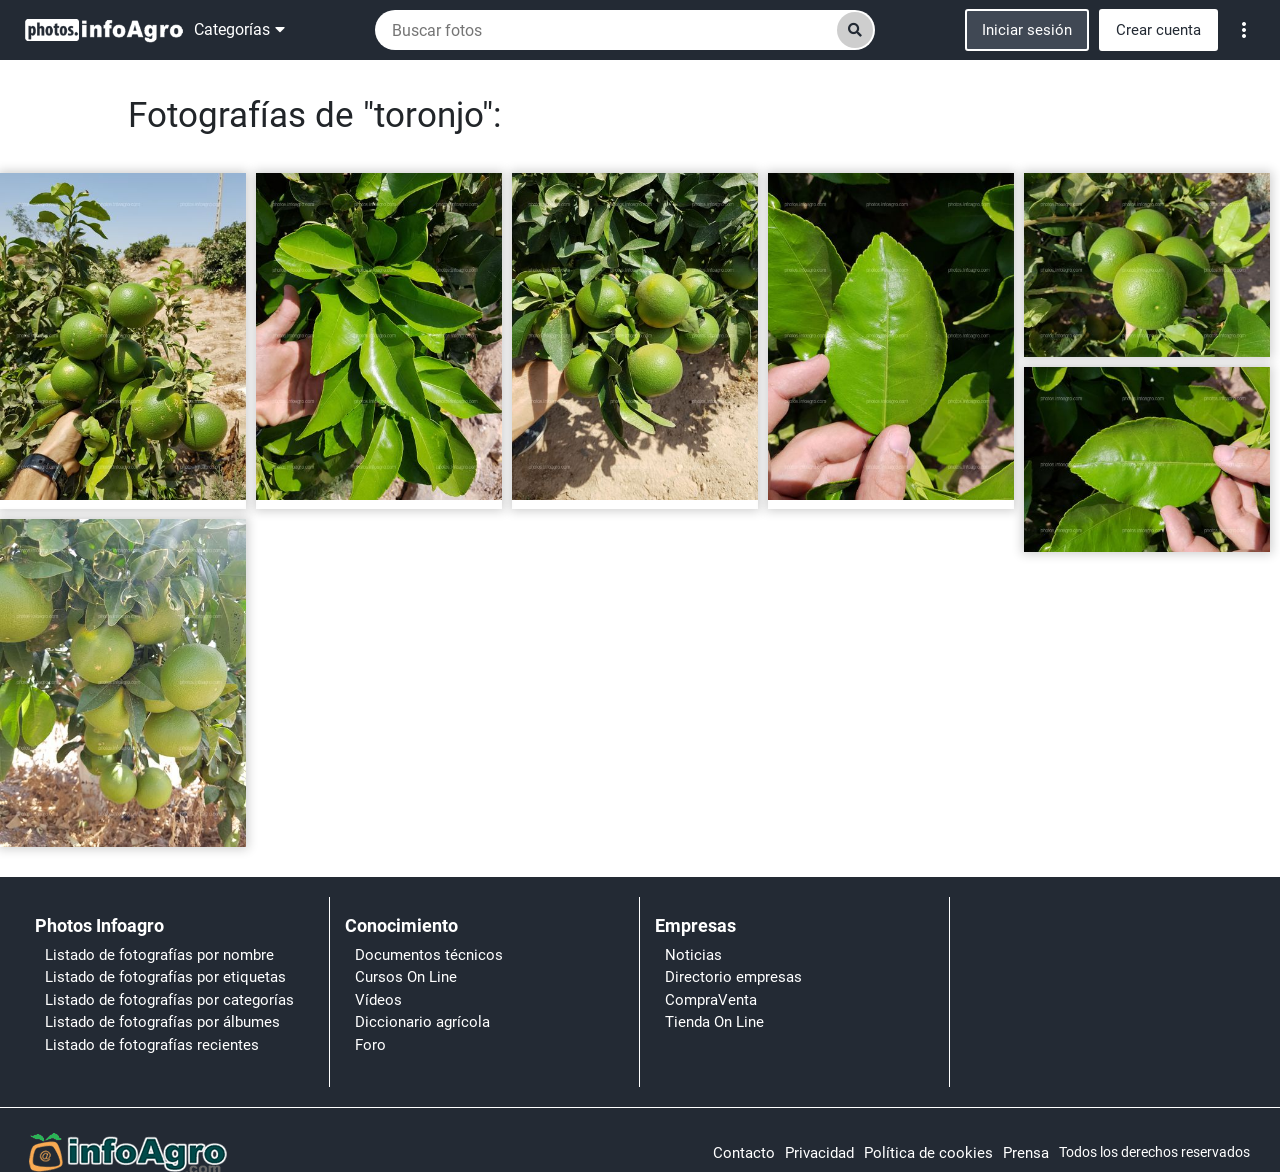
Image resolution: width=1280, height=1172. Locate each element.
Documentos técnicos (429, 955)
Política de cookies (928, 1153)
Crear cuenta (1158, 30)
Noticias (693, 955)
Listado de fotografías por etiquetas (165, 977)
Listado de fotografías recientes (152, 1045)
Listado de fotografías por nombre (159, 955)
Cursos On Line (406, 977)
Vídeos (378, 1000)
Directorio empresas (733, 977)
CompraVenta (711, 1000)
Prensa (1026, 1153)
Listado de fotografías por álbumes (162, 1022)
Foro (370, 1045)
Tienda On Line (714, 1022)
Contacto (744, 1153)
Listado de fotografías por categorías (169, 1000)
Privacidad (819, 1153)
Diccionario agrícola (422, 1022)
